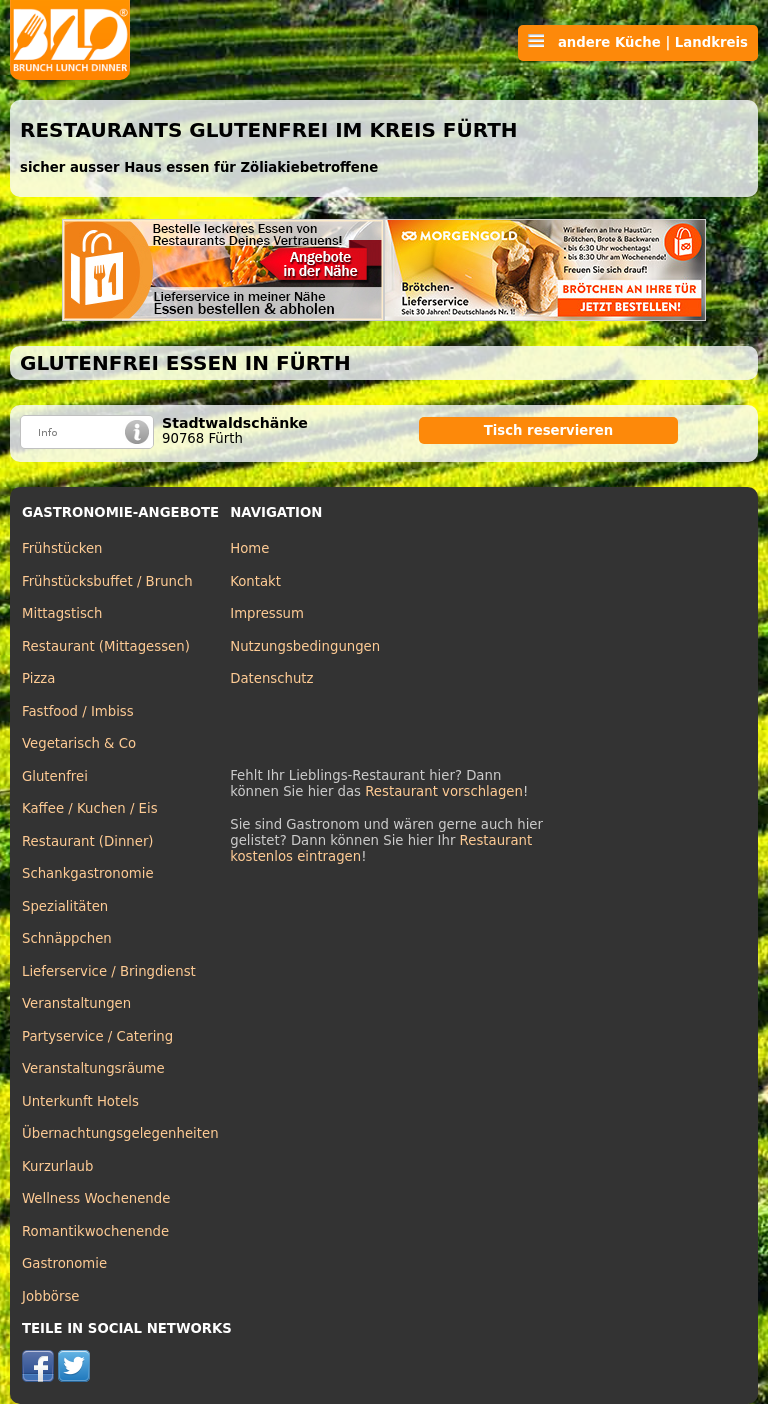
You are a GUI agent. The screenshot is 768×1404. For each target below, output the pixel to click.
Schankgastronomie (88, 873)
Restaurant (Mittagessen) (106, 646)
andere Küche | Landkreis (638, 42)
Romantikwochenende (95, 1231)
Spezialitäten (65, 906)
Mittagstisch (62, 613)
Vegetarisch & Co (79, 743)
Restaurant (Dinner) (88, 841)
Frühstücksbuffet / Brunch (107, 581)
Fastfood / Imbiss (78, 711)
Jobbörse (51, 1296)
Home (249, 548)
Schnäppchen (67, 938)
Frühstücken (62, 548)
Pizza (38, 678)
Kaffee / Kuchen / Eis (90, 808)
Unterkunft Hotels (80, 1101)
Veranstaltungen (76, 1003)
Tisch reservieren (549, 430)
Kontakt (255, 581)
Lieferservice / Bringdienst (109, 971)
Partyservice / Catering (97, 1036)
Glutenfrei (55, 776)
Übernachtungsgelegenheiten (120, 1133)
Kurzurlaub (57, 1166)
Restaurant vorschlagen (444, 791)
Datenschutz (271, 678)
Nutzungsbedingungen (305, 646)
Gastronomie (64, 1263)
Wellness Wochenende (96, 1198)
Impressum (267, 613)
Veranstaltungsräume (93, 1068)
